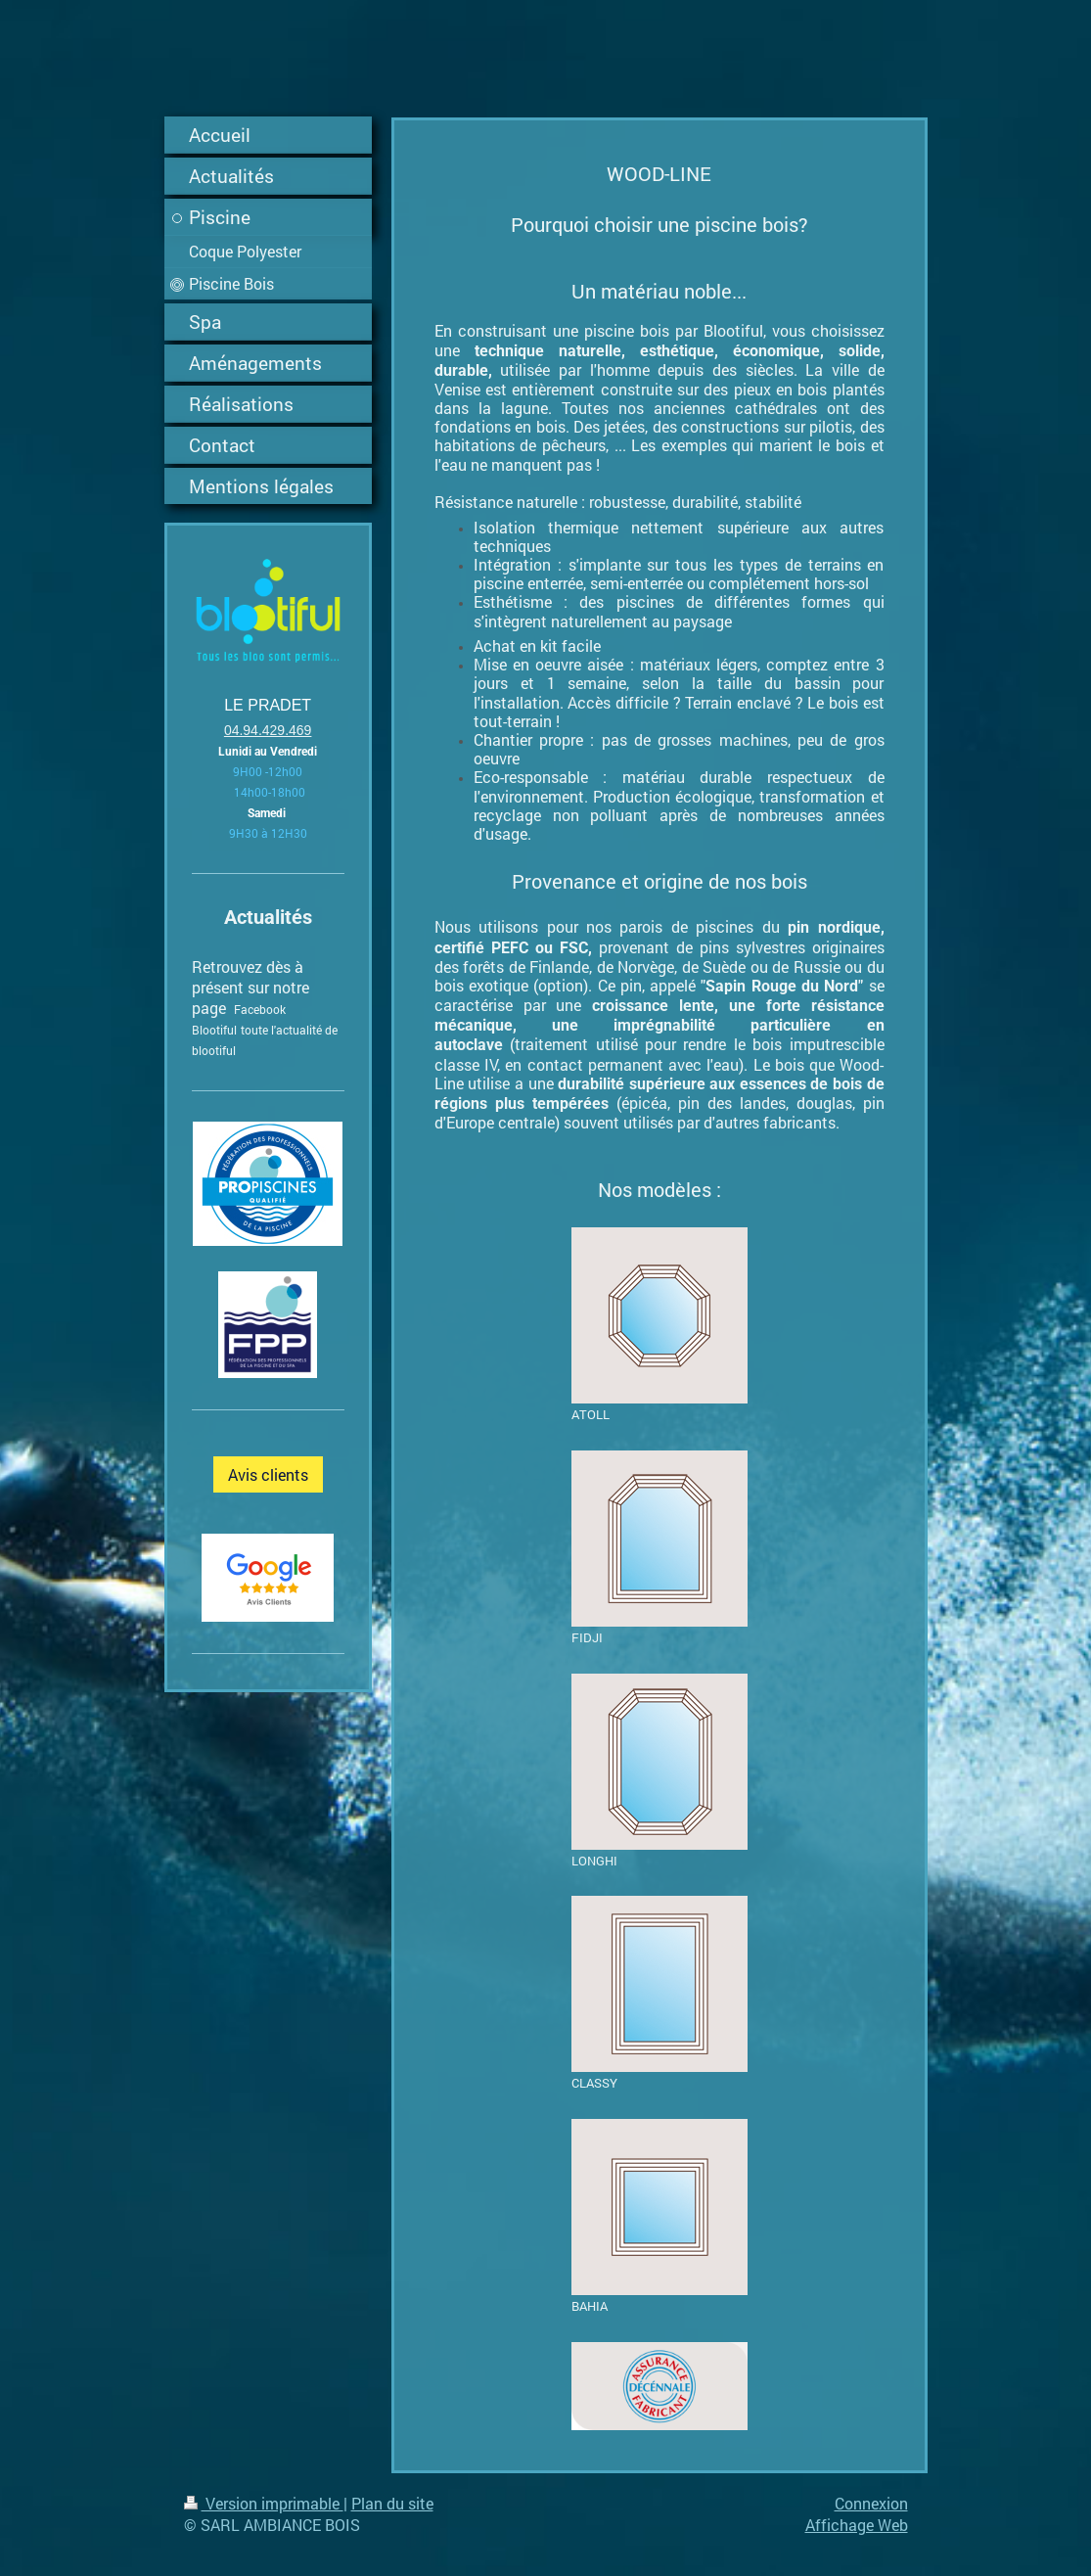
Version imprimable (263, 2503)
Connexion (871, 2503)
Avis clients (268, 1474)
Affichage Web (856, 2524)
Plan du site (392, 2503)
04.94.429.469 (268, 730)
